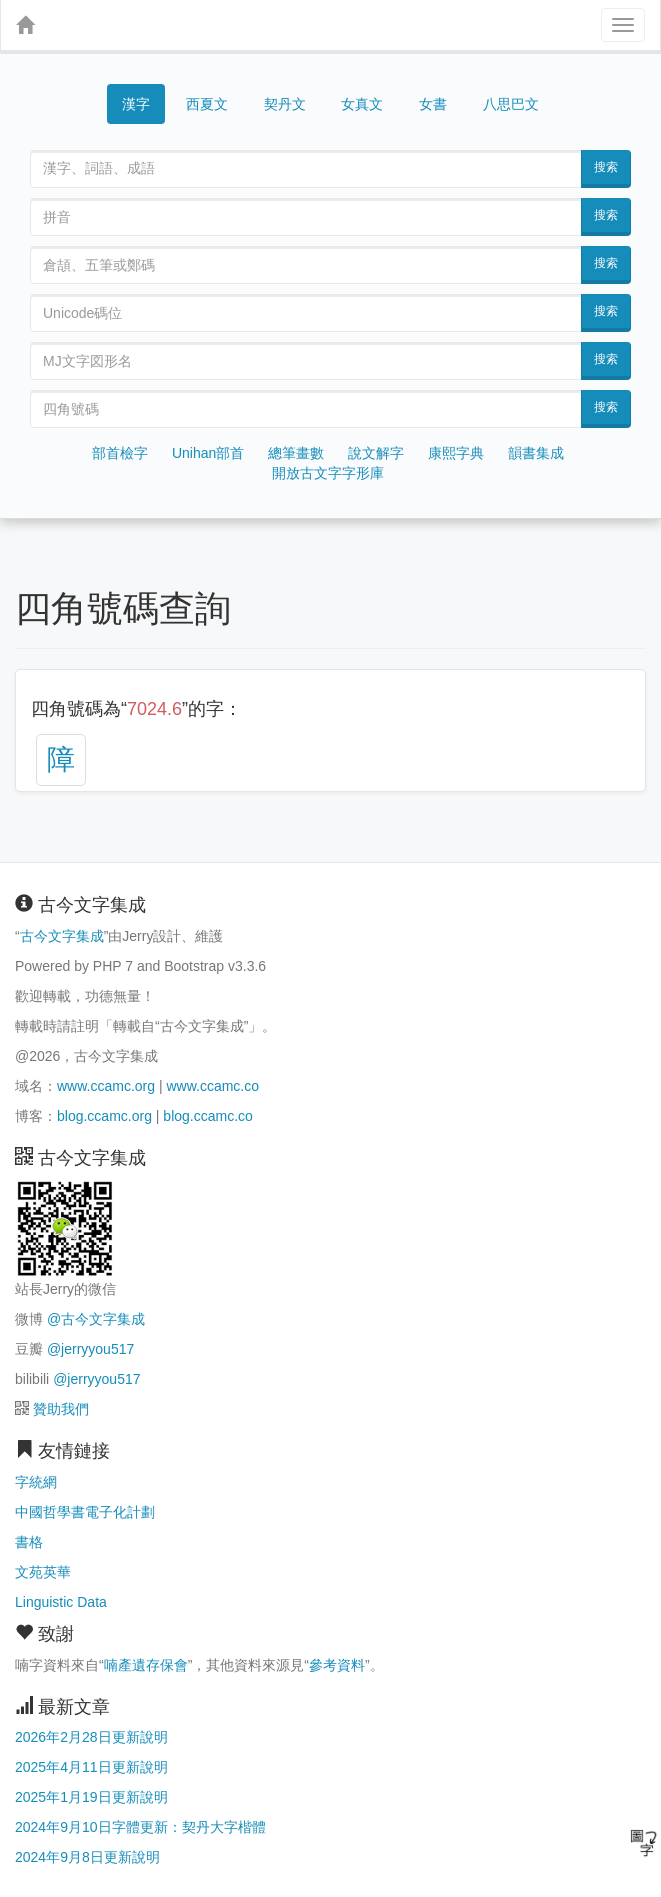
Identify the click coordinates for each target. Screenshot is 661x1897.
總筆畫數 (296, 453)
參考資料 (337, 1665)
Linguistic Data (61, 1602)
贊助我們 (61, 1409)
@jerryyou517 (90, 1349)
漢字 (136, 104)
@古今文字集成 (96, 1319)
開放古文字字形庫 (328, 473)
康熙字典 (456, 453)
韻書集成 (536, 453)
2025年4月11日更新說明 (91, 1767)
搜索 (606, 167)
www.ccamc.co (212, 1086)
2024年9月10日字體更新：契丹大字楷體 (140, 1827)
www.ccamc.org (106, 1086)
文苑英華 (43, 1572)
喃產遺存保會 (146, 1665)
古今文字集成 (62, 936)
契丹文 (285, 104)
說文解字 (376, 453)
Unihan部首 (208, 453)
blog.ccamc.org (104, 1116)
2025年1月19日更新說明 (91, 1797)
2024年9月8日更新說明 (87, 1857)
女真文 (362, 104)
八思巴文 (511, 104)
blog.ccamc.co (207, 1116)
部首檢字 (120, 453)
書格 (29, 1542)
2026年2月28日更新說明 (91, 1737)
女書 (433, 104)
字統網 (36, 1482)
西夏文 (207, 105)
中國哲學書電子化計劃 (85, 1512)
